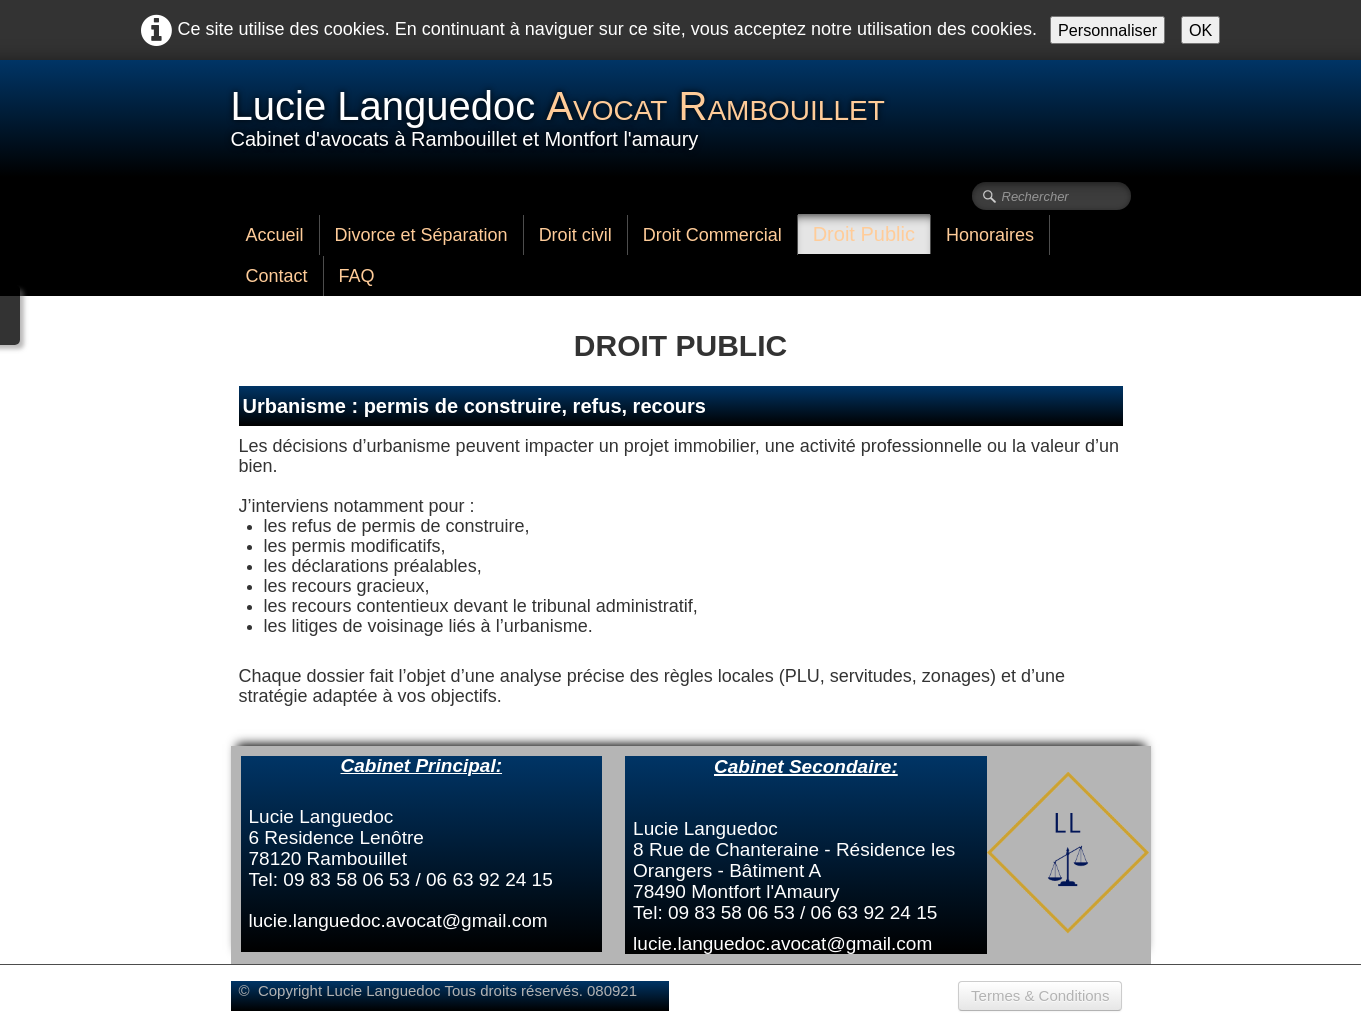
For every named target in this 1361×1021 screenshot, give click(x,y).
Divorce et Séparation (421, 235)
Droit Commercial (712, 235)
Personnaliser (1107, 30)
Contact (277, 276)
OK (1200, 30)
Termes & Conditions (1040, 995)
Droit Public (864, 234)
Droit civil (575, 235)
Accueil (275, 235)
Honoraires (990, 235)
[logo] (565, 116)
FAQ (357, 276)
